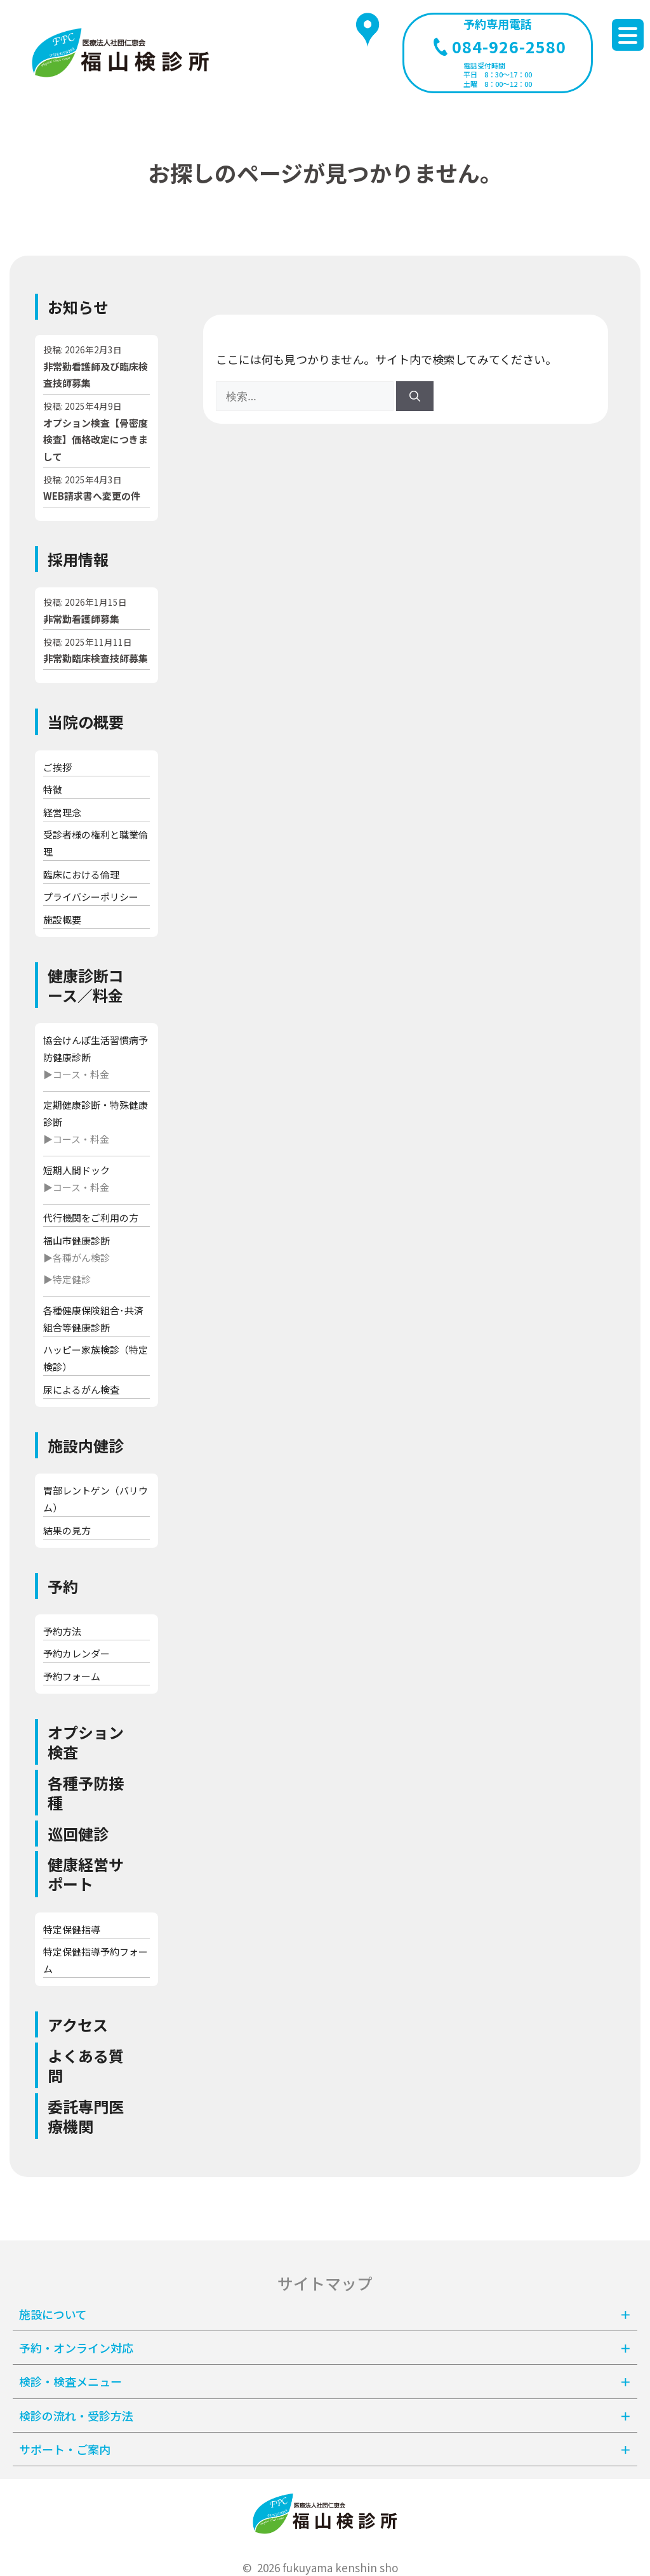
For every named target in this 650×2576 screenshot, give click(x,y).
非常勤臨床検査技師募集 (95, 658)
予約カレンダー (76, 1653)
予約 (63, 1586)
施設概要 (62, 919)
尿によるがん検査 (81, 1389)
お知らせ (78, 307)
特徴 (52, 789)
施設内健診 (86, 1445)
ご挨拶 (57, 767)
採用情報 (78, 559)
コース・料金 (81, 1074)
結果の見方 (67, 1530)
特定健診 (72, 1279)
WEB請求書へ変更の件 (91, 495)
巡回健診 (78, 1833)
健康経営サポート (86, 1874)
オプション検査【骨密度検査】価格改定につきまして (95, 439)
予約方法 (62, 1631)
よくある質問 (86, 2065)
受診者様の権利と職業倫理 (95, 843)
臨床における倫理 (81, 874)
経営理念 (62, 812)
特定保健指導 (71, 1929)
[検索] (415, 396)
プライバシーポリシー (90, 896)
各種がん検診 (81, 1257)
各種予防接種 (86, 1793)
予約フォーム (71, 1676)
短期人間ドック (76, 1170)
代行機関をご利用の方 (90, 1217)
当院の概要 (86, 721)
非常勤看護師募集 (81, 618)
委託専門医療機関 (86, 2116)
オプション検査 (86, 1742)
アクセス (78, 2024)
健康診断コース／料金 (86, 985)
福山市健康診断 (76, 1240)
